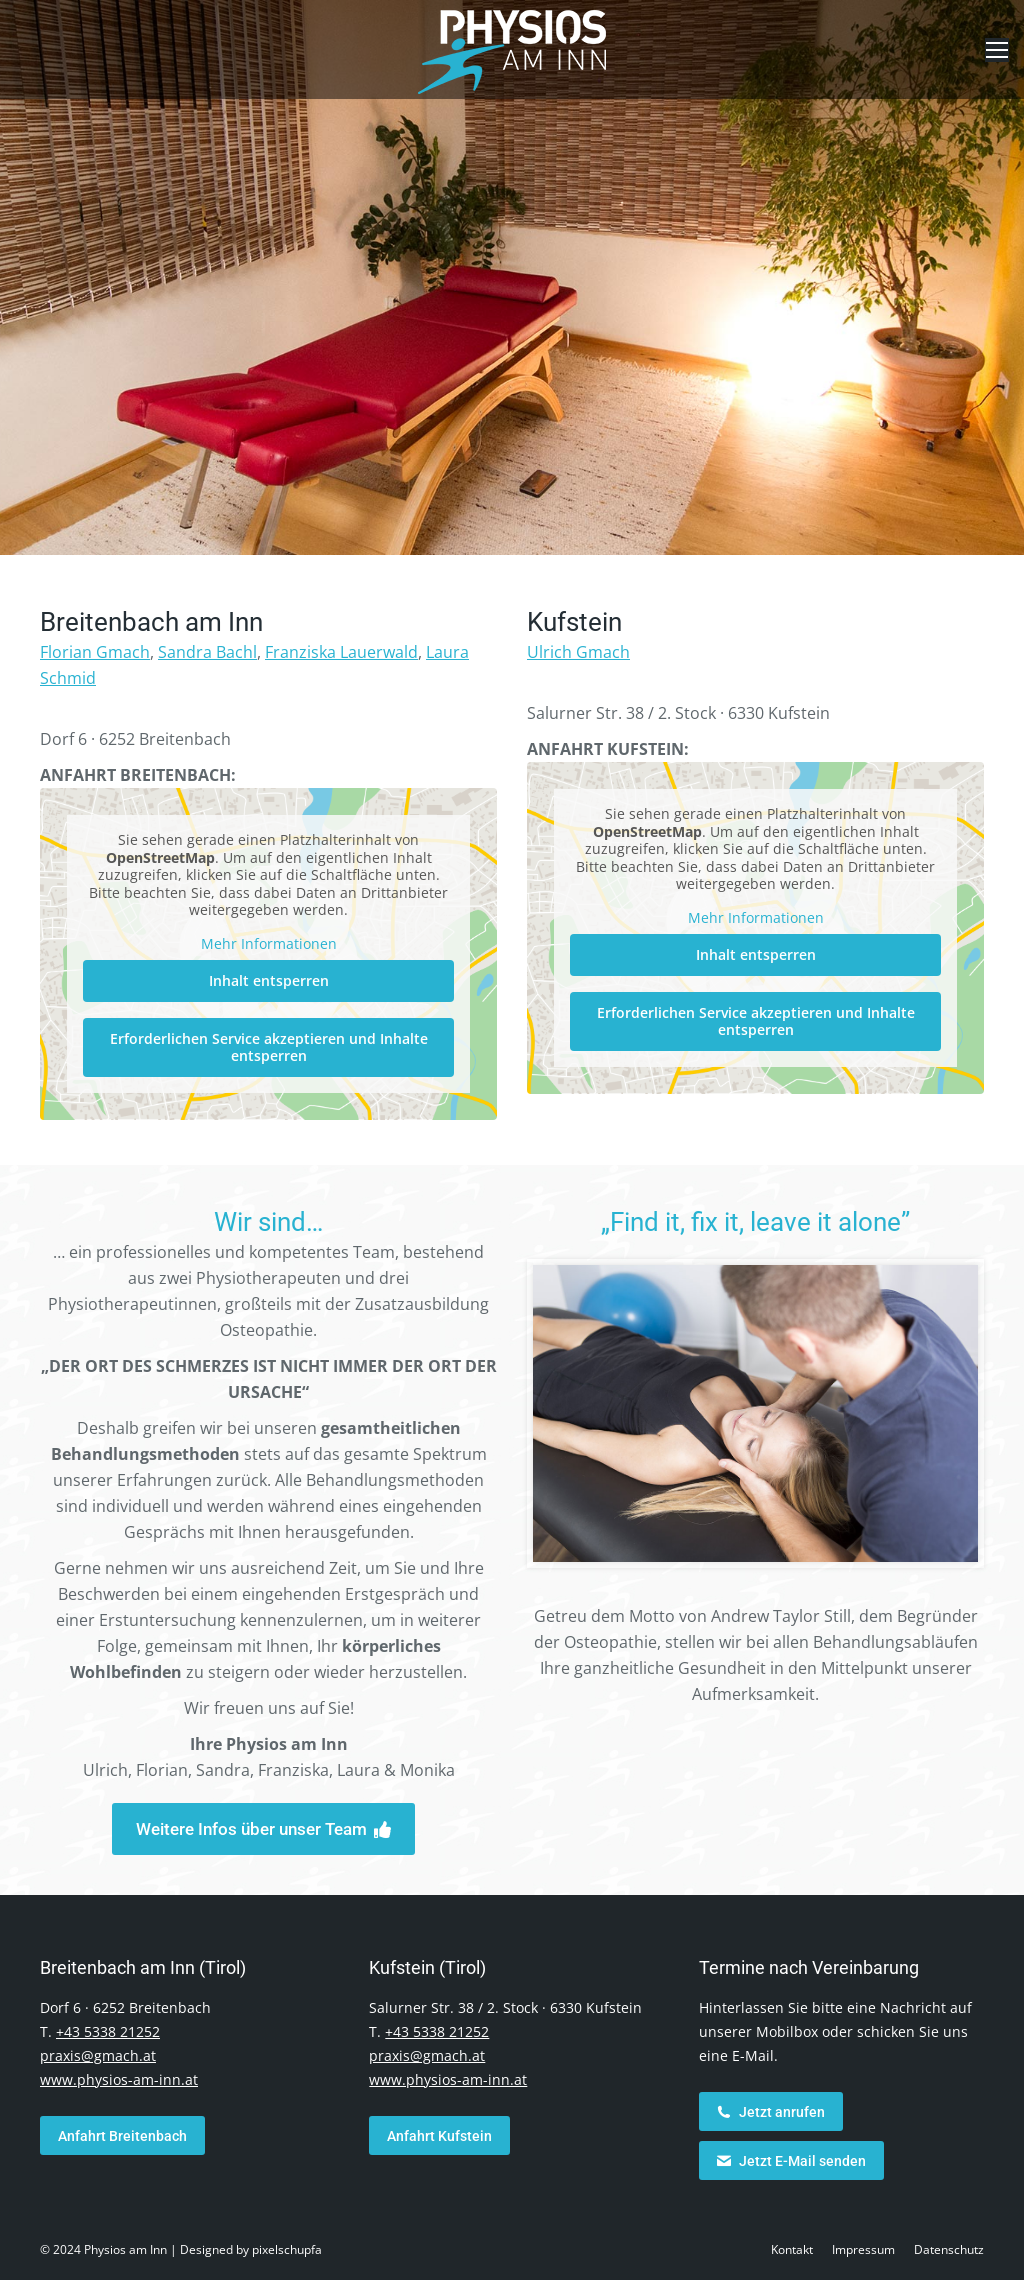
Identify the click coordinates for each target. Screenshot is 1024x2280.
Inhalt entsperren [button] (269, 980)
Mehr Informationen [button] (269, 944)
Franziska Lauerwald (341, 652)
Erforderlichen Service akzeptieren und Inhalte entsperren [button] (269, 1047)
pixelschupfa (287, 2249)
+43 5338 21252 (108, 2031)
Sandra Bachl (207, 652)
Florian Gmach (95, 652)
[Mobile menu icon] (997, 50)
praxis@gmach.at (98, 2055)
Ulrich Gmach (578, 652)
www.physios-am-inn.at (119, 2079)
